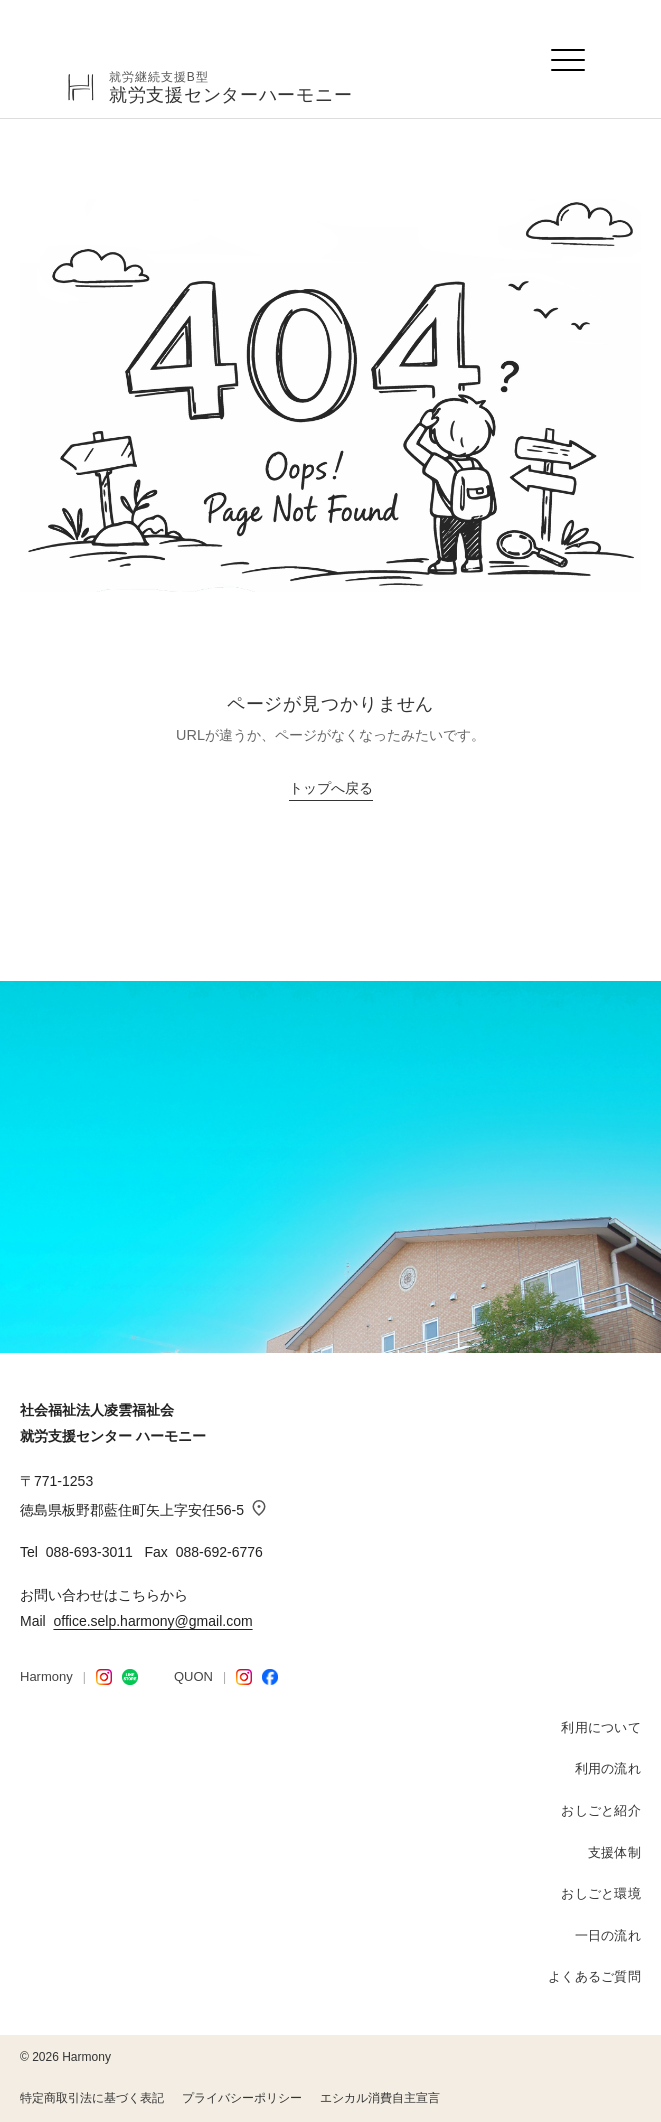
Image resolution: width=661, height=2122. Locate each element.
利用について (601, 1727)
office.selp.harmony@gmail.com (152, 1621)
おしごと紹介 (601, 1810)
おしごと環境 (601, 1893)
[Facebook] (270, 1677)
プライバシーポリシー (242, 2098)
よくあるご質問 (594, 1976)
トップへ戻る (331, 788)
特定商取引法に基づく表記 (92, 2098)
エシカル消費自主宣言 (380, 2098)
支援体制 (614, 1852)
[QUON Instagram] (244, 1677)
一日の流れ (608, 1935)
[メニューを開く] (569, 60)
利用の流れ (608, 1768)
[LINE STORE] (130, 1677)
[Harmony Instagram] (104, 1677)
